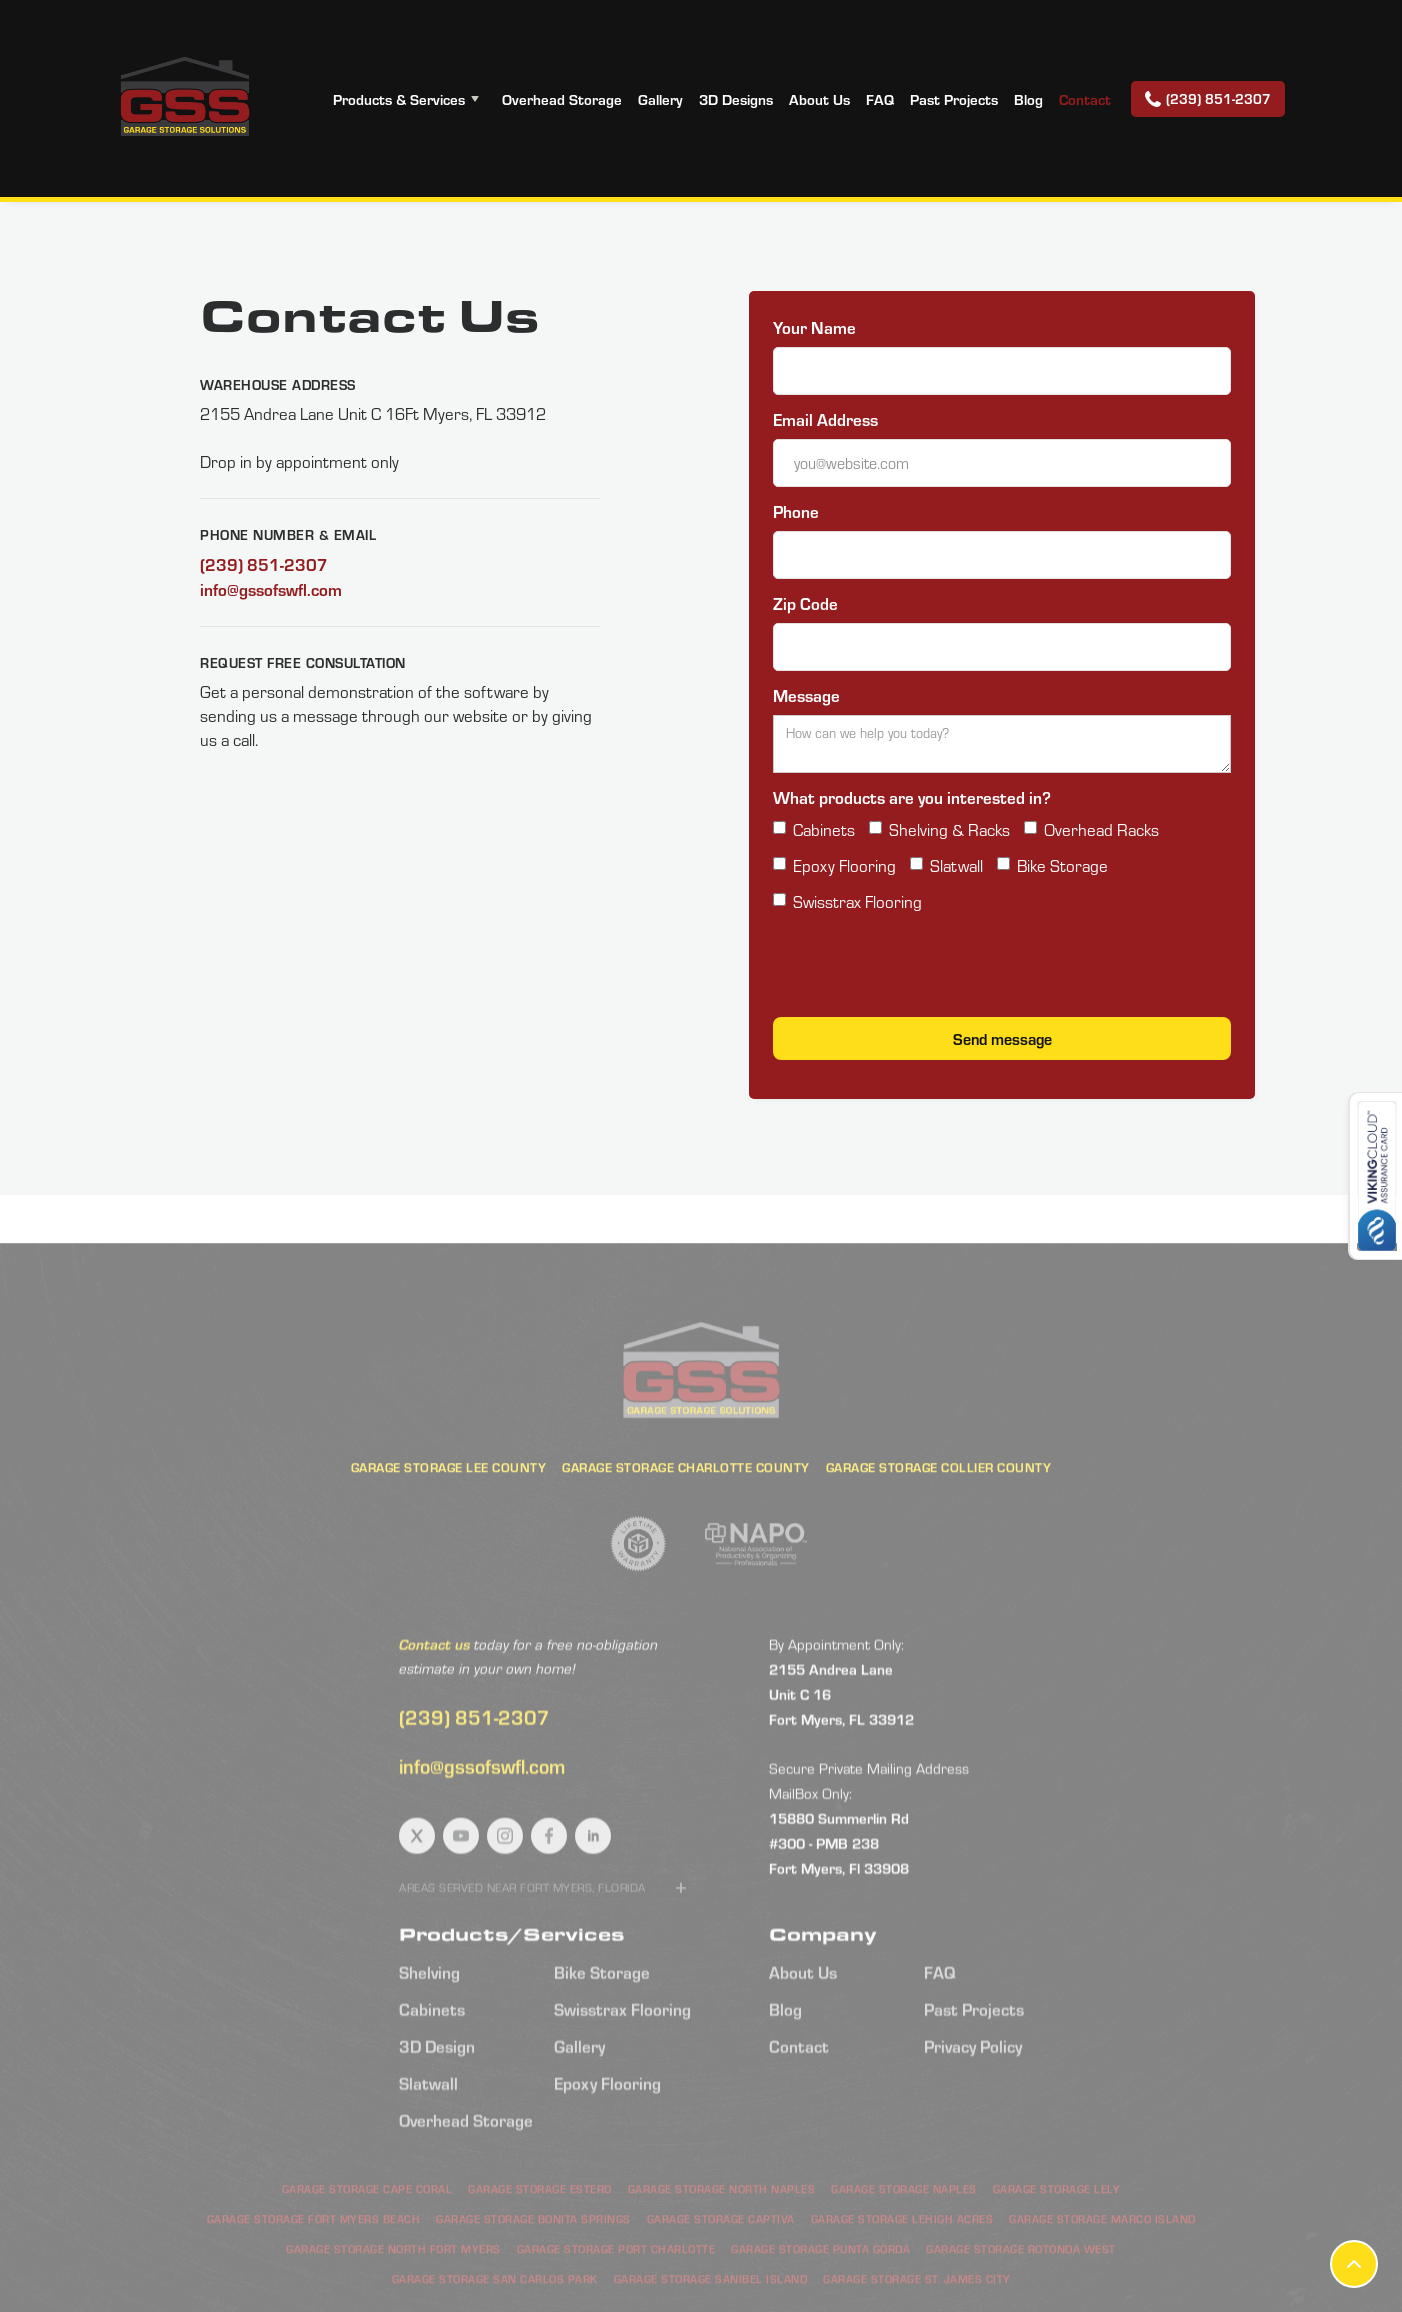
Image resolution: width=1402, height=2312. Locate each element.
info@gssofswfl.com (271, 589)
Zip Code (805, 603)
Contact (1085, 99)
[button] (409, 99)
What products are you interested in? (912, 797)
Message (806, 695)
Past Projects (954, 99)
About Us (819, 99)
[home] (184, 98)
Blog (1028, 99)
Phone (796, 511)
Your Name (814, 327)
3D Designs (736, 99)
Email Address (825, 419)
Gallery (660, 99)
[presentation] (925, 970)
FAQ (880, 99)
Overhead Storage (562, 99)
